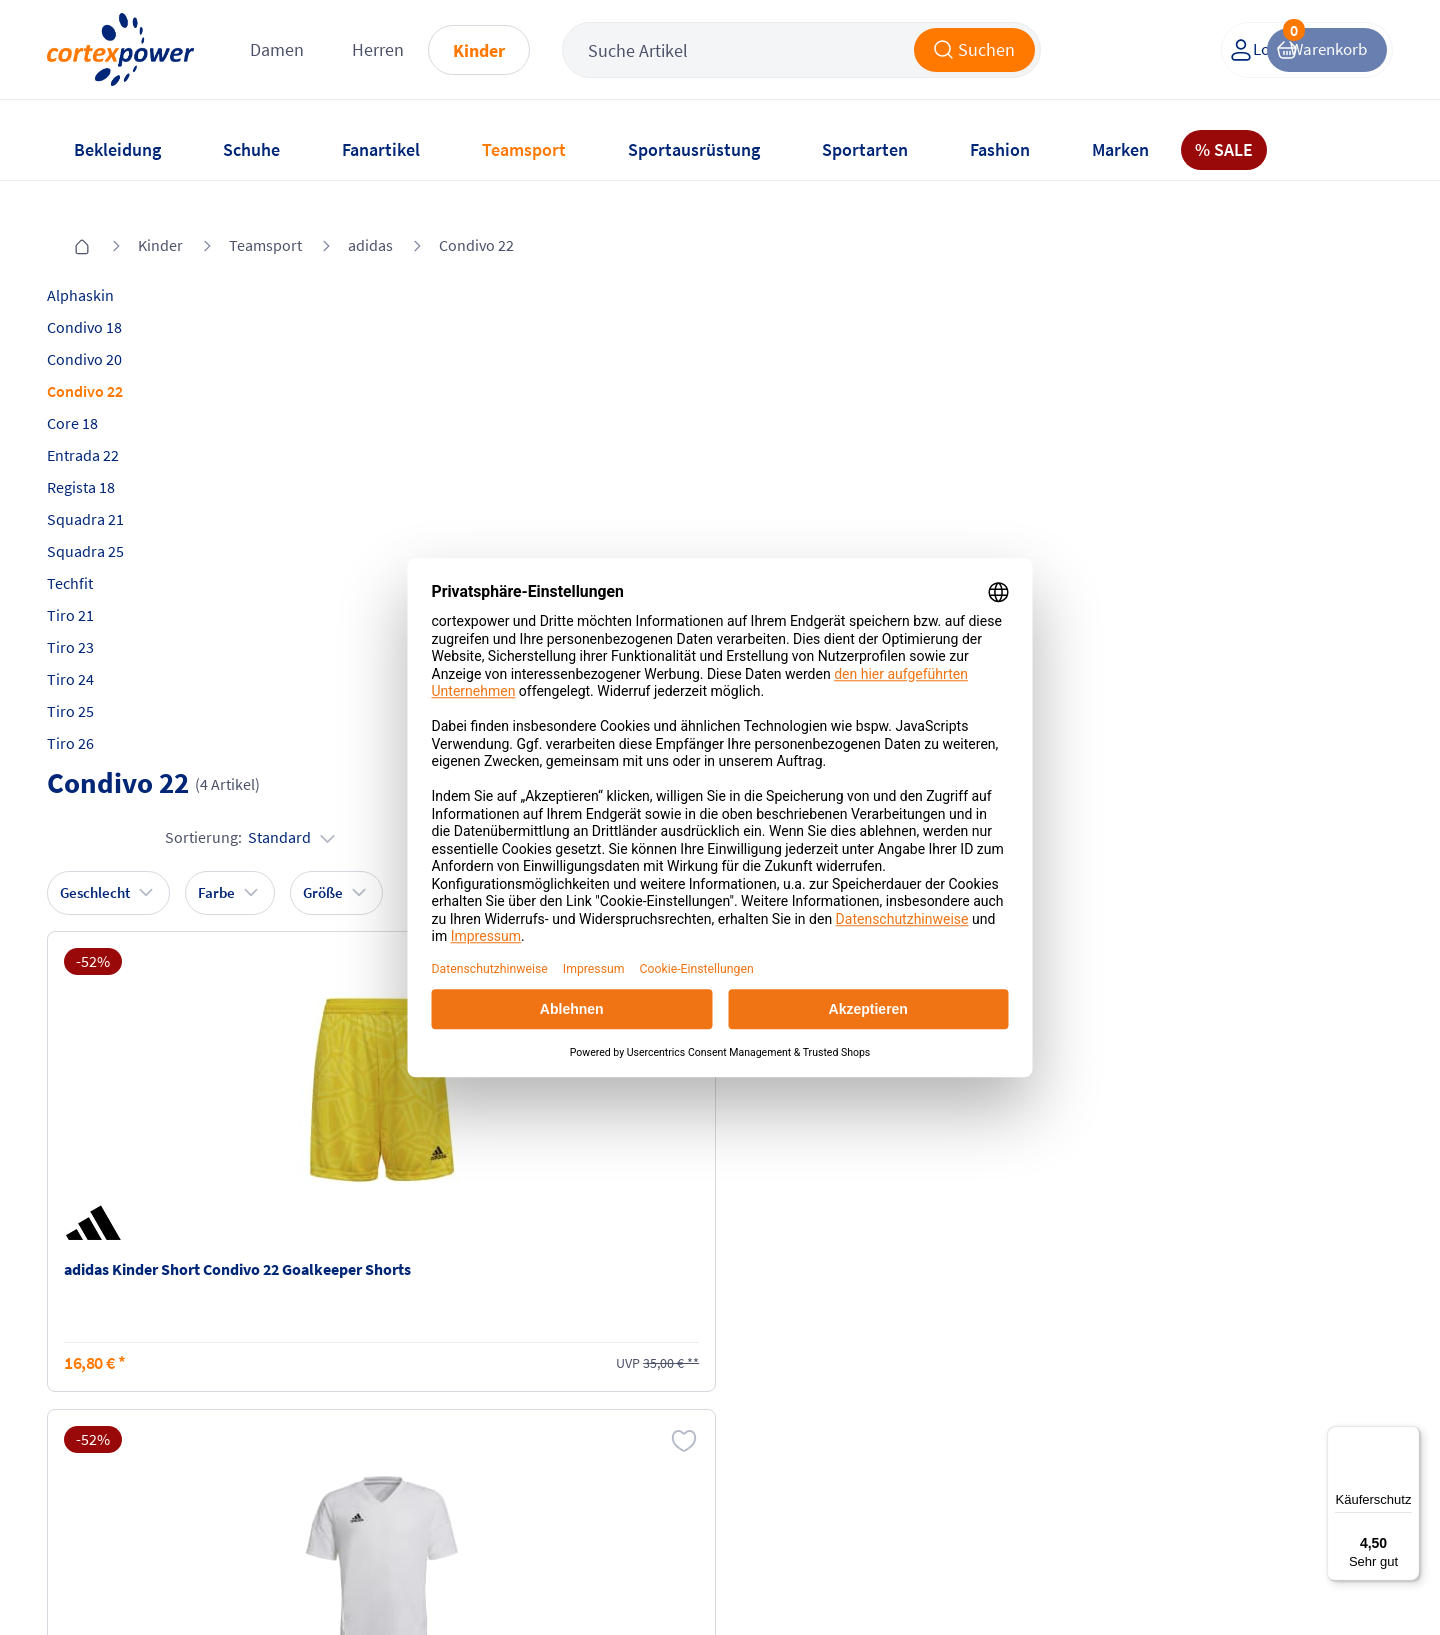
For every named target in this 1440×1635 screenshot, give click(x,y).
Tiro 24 (95, 653)
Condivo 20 (109, 333)
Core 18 (97, 397)
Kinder (537, 60)
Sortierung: (1283, 336)
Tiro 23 (95, 621)
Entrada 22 (108, 429)
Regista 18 (106, 461)
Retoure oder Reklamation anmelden (818, 1352)
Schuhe (251, 149)
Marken (1120, 149)
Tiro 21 (95, 589)
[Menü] (1408, 1438)
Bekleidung (117, 149)
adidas (370, 219)
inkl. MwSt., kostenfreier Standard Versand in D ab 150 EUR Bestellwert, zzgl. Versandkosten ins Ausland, (439, 1126)
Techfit (95, 557)
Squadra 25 (110, 525)
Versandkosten (341, 1341)
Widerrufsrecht (781, 1401)
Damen (335, 59)
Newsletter (108, 1417)
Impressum (549, 1341)
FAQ (85, 1341)
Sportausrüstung (694, 149)
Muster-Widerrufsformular (819, 1439)
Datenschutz (553, 1417)
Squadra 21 (110, 493)
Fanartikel (381, 149)
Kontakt (98, 1379)
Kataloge (320, 1417)
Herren (436, 59)
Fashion (1000, 149)
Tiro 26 (95, 717)
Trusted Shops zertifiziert (1027, 1576)
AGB (525, 1379)
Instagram (983, 1341)
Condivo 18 (109, 301)
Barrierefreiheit (563, 1455)
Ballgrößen (328, 1455)
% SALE (1224, 149)
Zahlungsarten (340, 1379)
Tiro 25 (95, 685)
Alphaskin (105, 269)
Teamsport (524, 149)
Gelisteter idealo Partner (1286, 1576)
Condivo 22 (476, 219)
